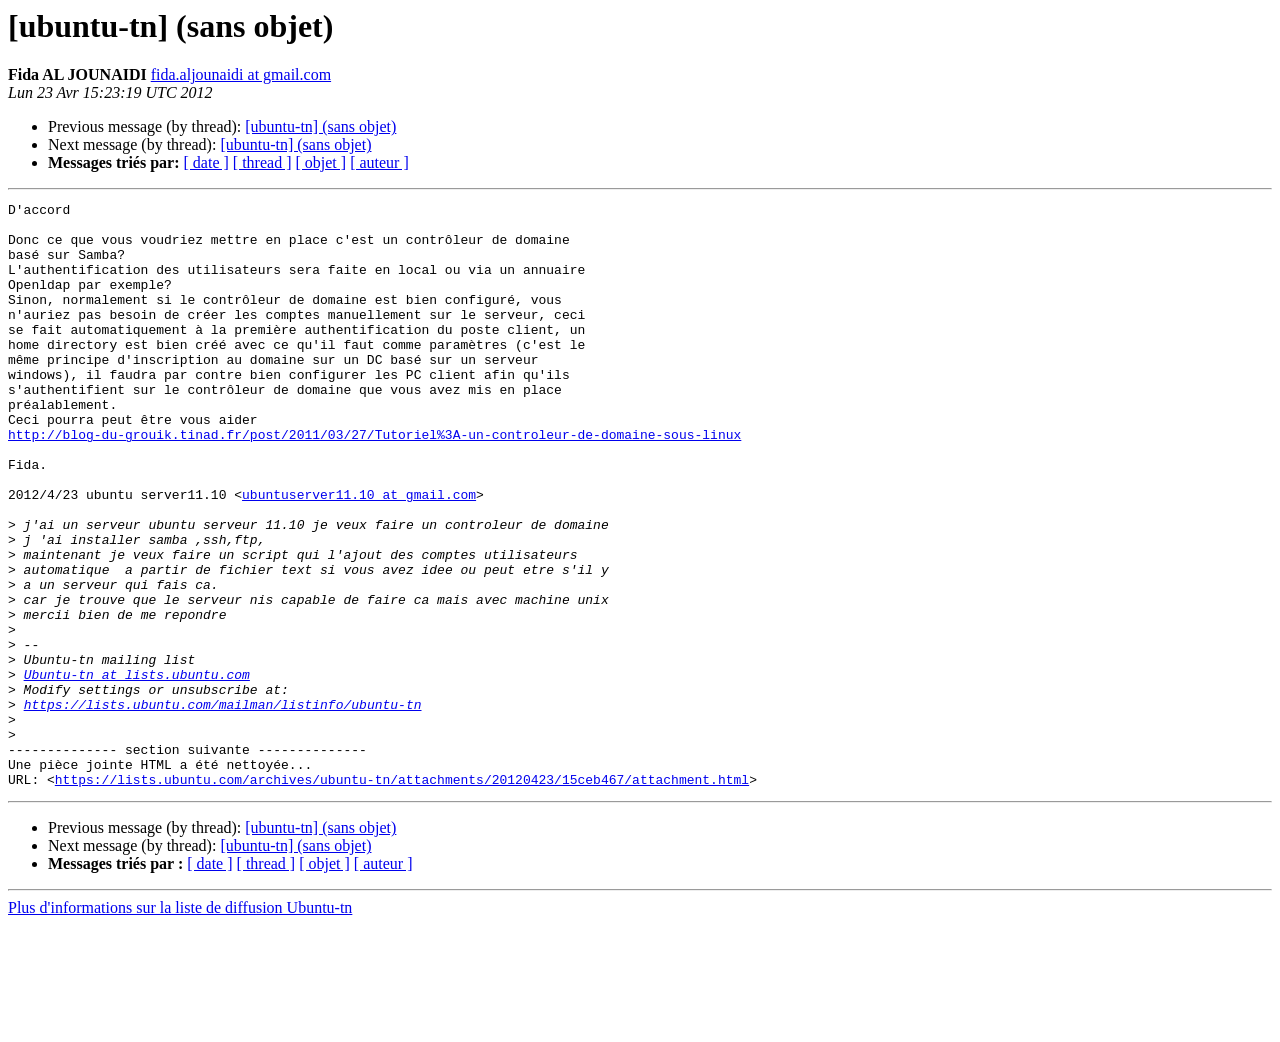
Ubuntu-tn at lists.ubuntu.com (137, 770)
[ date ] (206, 162)
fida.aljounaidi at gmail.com (241, 74)
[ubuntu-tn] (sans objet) (320, 126)
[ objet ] (320, 162)
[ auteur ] (379, 162)
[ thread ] (262, 162)
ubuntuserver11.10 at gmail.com (359, 554)
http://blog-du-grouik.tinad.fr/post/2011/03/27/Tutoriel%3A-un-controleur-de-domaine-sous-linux (374, 482)
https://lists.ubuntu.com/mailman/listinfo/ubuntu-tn (223, 806)
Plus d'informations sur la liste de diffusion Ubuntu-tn (180, 1024)
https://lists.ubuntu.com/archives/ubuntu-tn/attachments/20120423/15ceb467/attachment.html (402, 896)
